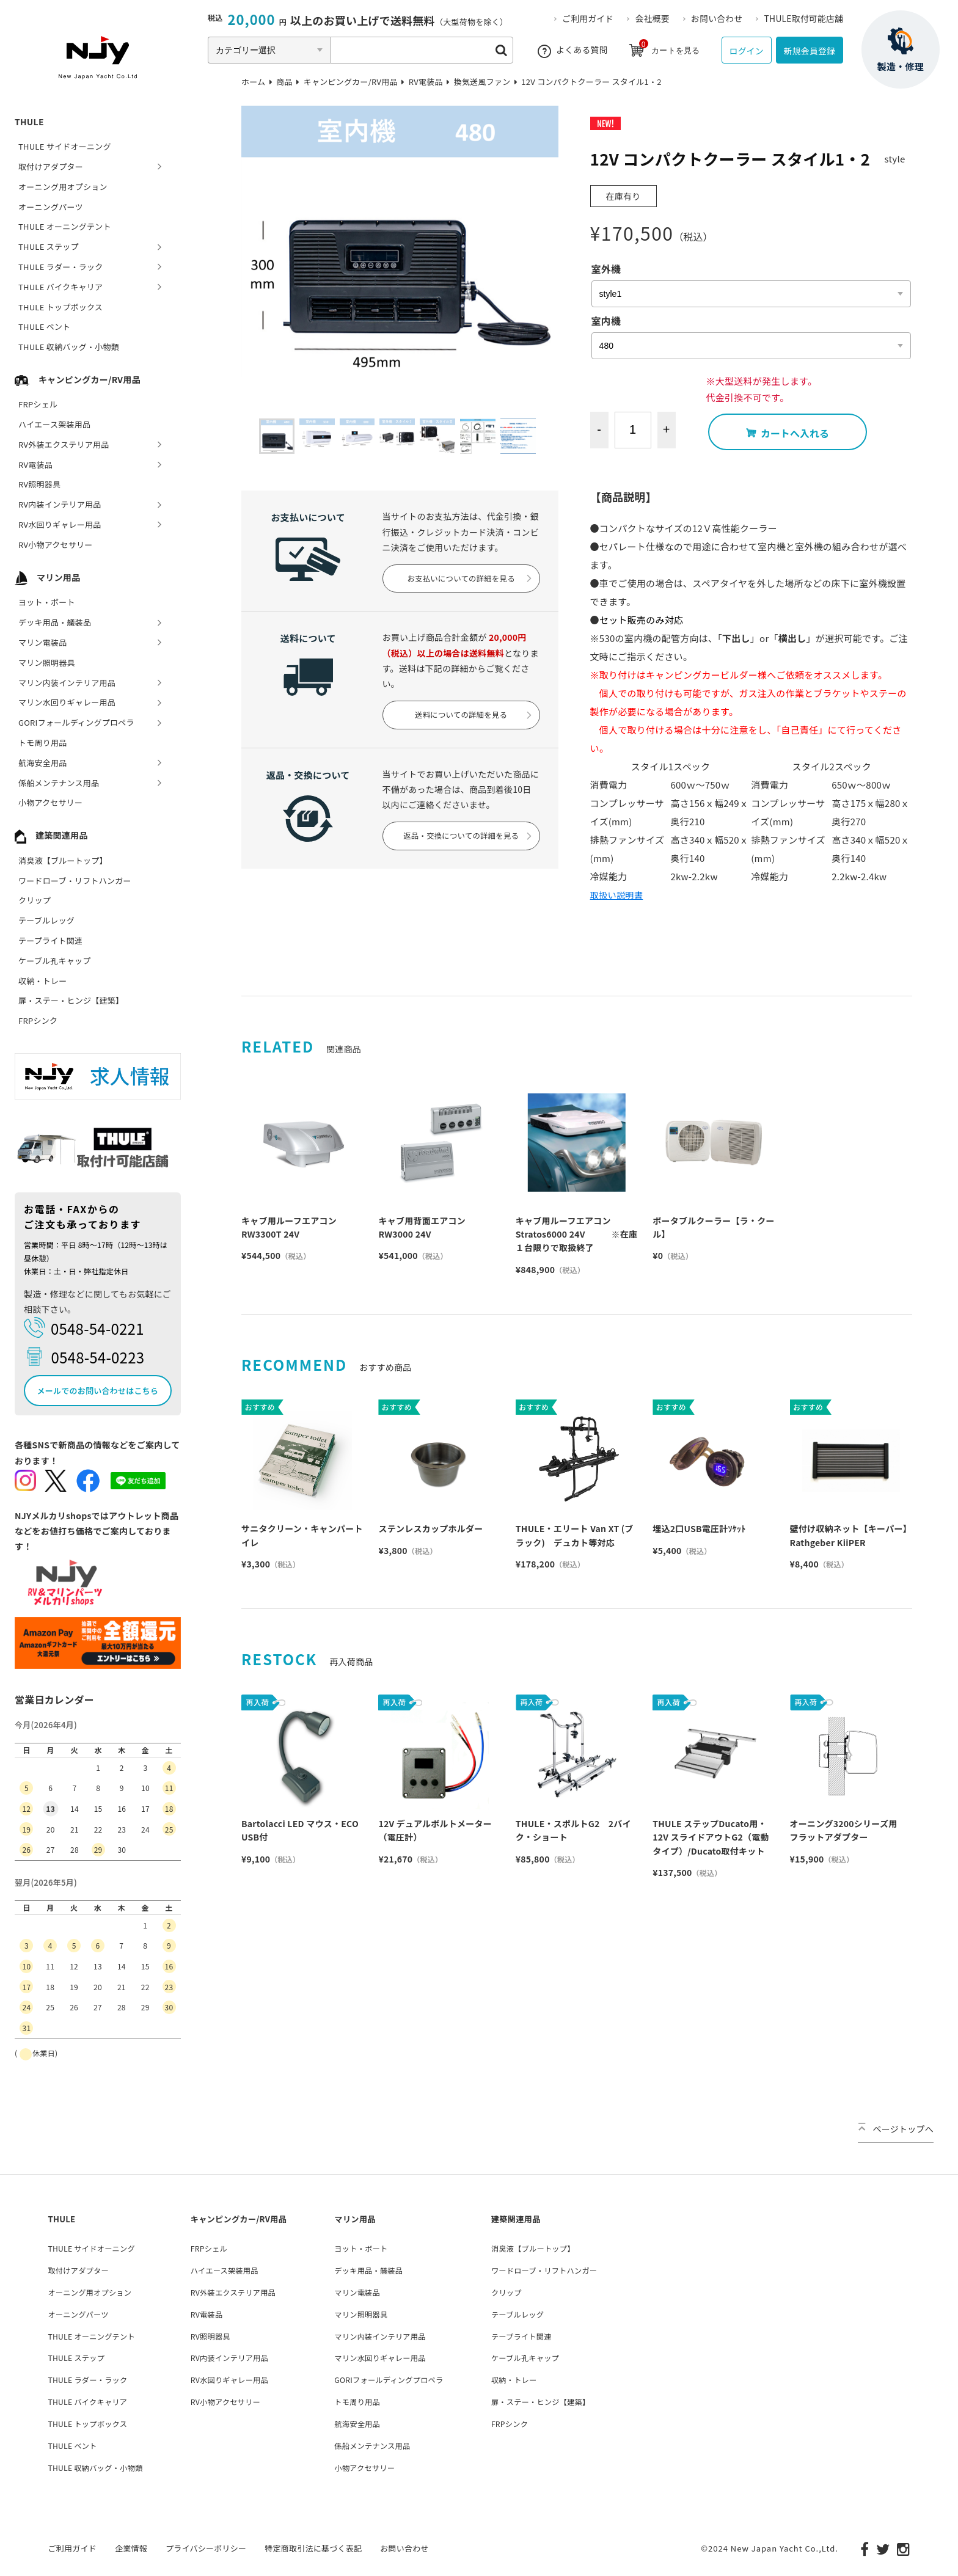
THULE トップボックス (60, 307)
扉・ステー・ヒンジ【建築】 (70, 1000)
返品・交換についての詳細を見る (468, 858)
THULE (29, 121)
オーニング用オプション (63, 186)
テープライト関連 (50, 940)
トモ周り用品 (42, 742)
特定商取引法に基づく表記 (313, 2544)
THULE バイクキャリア (60, 287)
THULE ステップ (48, 246)
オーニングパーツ (50, 207)
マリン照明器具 (46, 662)
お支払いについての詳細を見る (468, 585)
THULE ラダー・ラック (60, 266)
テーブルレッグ (46, 920)
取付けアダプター (50, 166)
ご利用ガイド (598, 18)
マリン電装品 (42, 642)
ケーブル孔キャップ (54, 960)
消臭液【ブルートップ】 (63, 860)
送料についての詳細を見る (471, 730)
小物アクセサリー (50, 802)
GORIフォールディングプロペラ (76, 722)
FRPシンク (37, 1020)
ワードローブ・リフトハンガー (74, 880)
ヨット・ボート (46, 602)
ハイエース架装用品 (54, 424)
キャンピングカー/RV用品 (78, 379)
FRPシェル (37, 404)
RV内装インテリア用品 (59, 504)
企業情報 (131, 2544)
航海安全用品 (42, 762)
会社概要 (661, 18)
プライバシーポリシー (206, 2544)
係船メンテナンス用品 (58, 783)
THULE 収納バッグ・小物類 (68, 346)
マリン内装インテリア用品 (66, 682)
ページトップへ (896, 2129)
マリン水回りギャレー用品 (66, 702)
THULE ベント (44, 326)
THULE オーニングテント (64, 226)
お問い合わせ (722, 18)
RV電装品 (35, 464)
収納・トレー (42, 981)
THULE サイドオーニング (64, 146)
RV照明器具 (39, 484)
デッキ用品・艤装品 (54, 622)
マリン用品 (47, 577)
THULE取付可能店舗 (806, 18)
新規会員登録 (805, 50)
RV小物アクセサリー (55, 544)
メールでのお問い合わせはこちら (98, 1390)
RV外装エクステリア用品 (63, 444)
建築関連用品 (51, 835)
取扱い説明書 (618, 894)
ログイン (735, 50)
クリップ (34, 900)
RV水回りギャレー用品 (59, 524)
